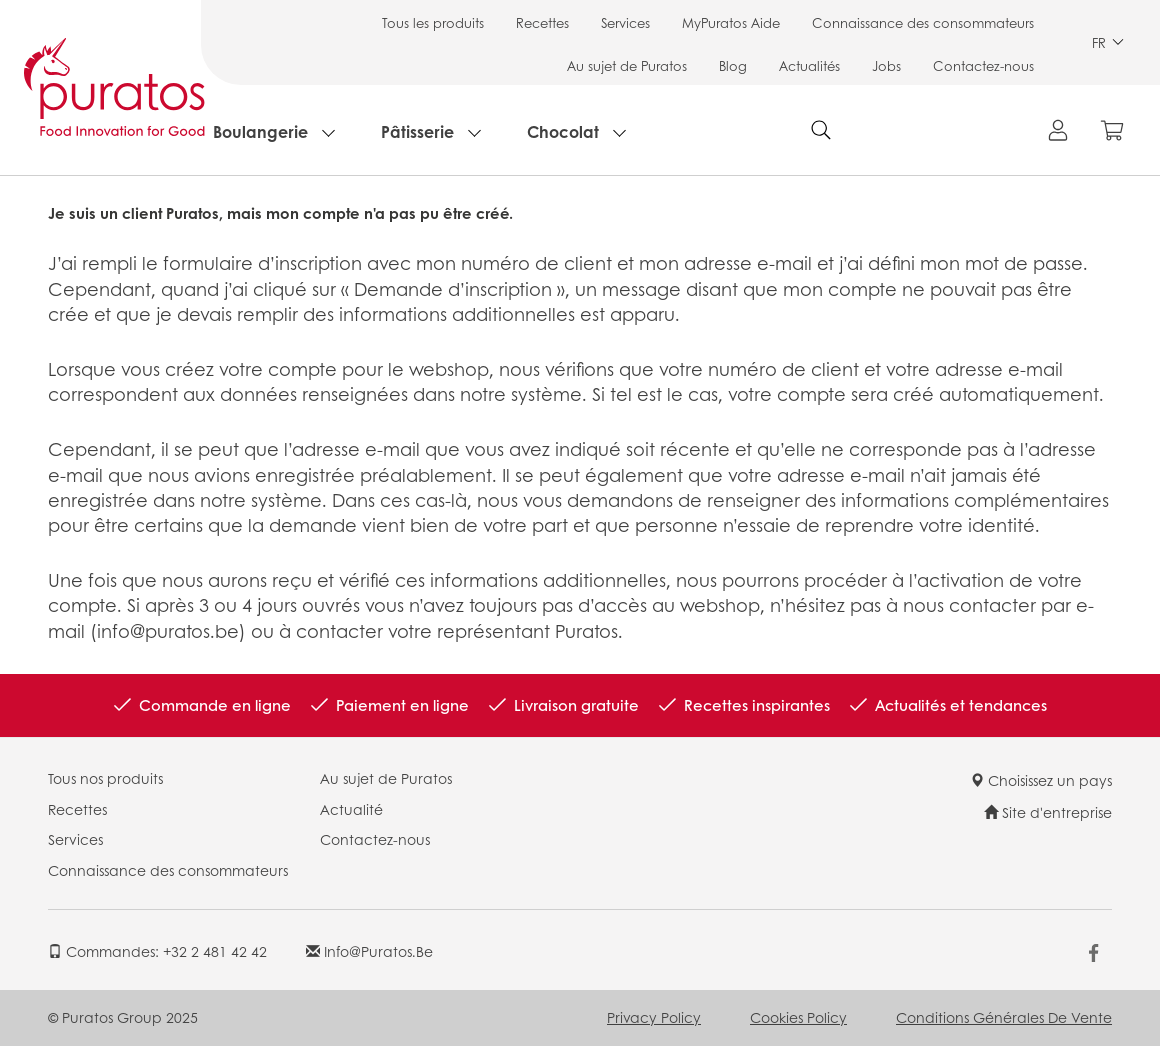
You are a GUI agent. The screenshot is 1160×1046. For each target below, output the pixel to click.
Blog (733, 65)
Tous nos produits (105, 778)
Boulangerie (260, 131)
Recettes (542, 22)
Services (625, 22)
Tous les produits (433, 22)
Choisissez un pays (1041, 780)
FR (1108, 42)
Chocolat (563, 131)
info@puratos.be (369, 951)
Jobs (886, 65)
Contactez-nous (983, 65)
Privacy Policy (654, 1017)
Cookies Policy (798, 1017)
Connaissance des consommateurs (923, 22)
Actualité (351, 809)
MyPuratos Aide (731, 22)
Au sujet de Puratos (627, 65)
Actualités (809, 65)
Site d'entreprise (1048, 812)
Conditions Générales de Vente (1004, 1017)
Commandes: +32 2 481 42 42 (157, 951)
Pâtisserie (417, 131)
